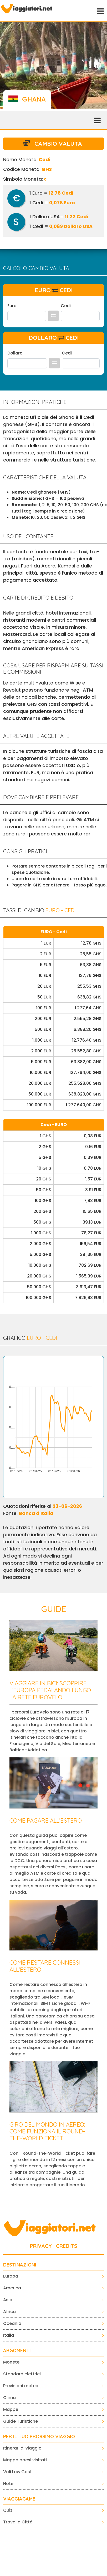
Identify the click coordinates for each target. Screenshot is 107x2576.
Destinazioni (19, 2265)
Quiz (7, 2510)
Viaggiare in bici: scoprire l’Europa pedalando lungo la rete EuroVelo (50, 1690)
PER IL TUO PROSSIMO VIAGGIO (39, 2437)
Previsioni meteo (20, 2386)
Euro (12, 306)
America (12, 2288)
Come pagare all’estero (45, 1820)
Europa (10, 2276)
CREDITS (66, 2246)
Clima (9, 2398)
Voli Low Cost (17, 2472)
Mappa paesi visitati (25, 2460)
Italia (8, 2335)
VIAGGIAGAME (19, 2499)
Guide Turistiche (20, 2421)
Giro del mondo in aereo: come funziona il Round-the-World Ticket (47, 2131)
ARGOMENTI (17, 2351)
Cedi (66, 306)
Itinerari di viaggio (22, 2448)
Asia (7, 2300)
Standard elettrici (22, 2374)
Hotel (8, 2484)
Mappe (10, 2409)
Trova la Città (18, 2522)
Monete (11, 2362)
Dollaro (15, 353)
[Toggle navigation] (100, 11)
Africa (9, 2312)
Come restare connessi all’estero (44, 1966)
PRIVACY (41, 2246)
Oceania (12, 2323)
